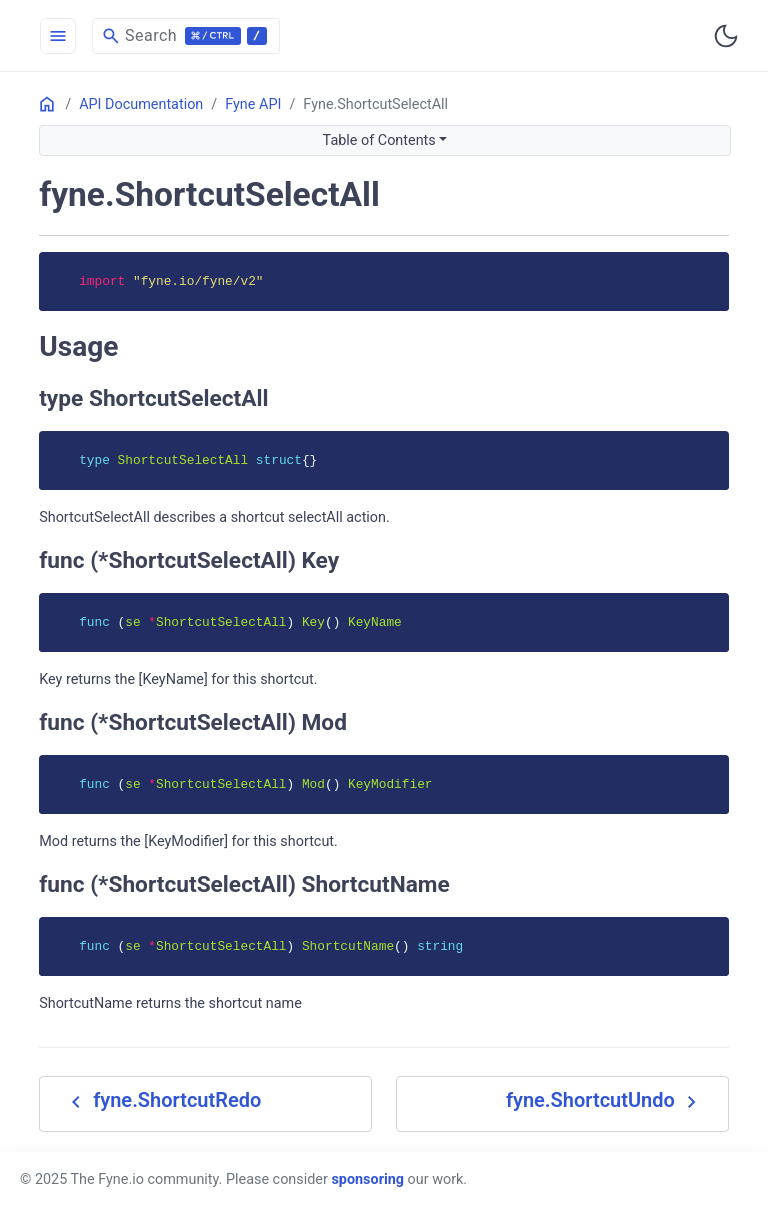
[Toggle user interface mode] (726, 36)
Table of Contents (379, 140)
